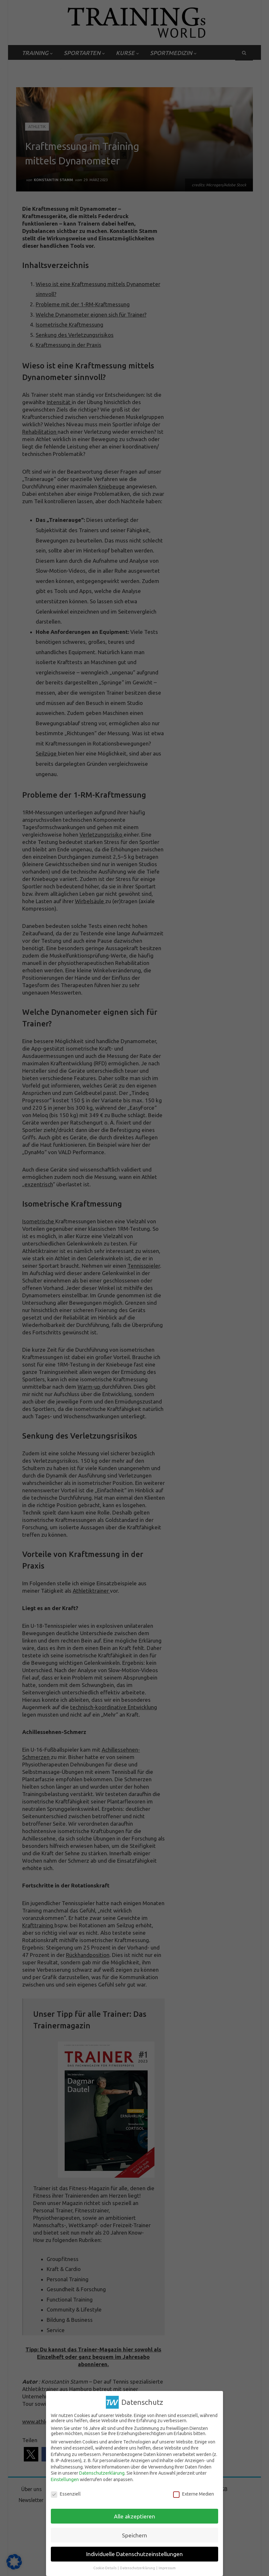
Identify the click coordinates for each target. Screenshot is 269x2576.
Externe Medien (193, 2494)
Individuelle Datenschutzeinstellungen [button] (134, 2554)
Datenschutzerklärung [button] (138, 2568)
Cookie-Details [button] (105, 2568)
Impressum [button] (167, 2568)
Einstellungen (65, 2479)
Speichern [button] (134, 2535)
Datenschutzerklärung (102, 2473)
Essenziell (66, 2494)
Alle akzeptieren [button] (134, 2516)
